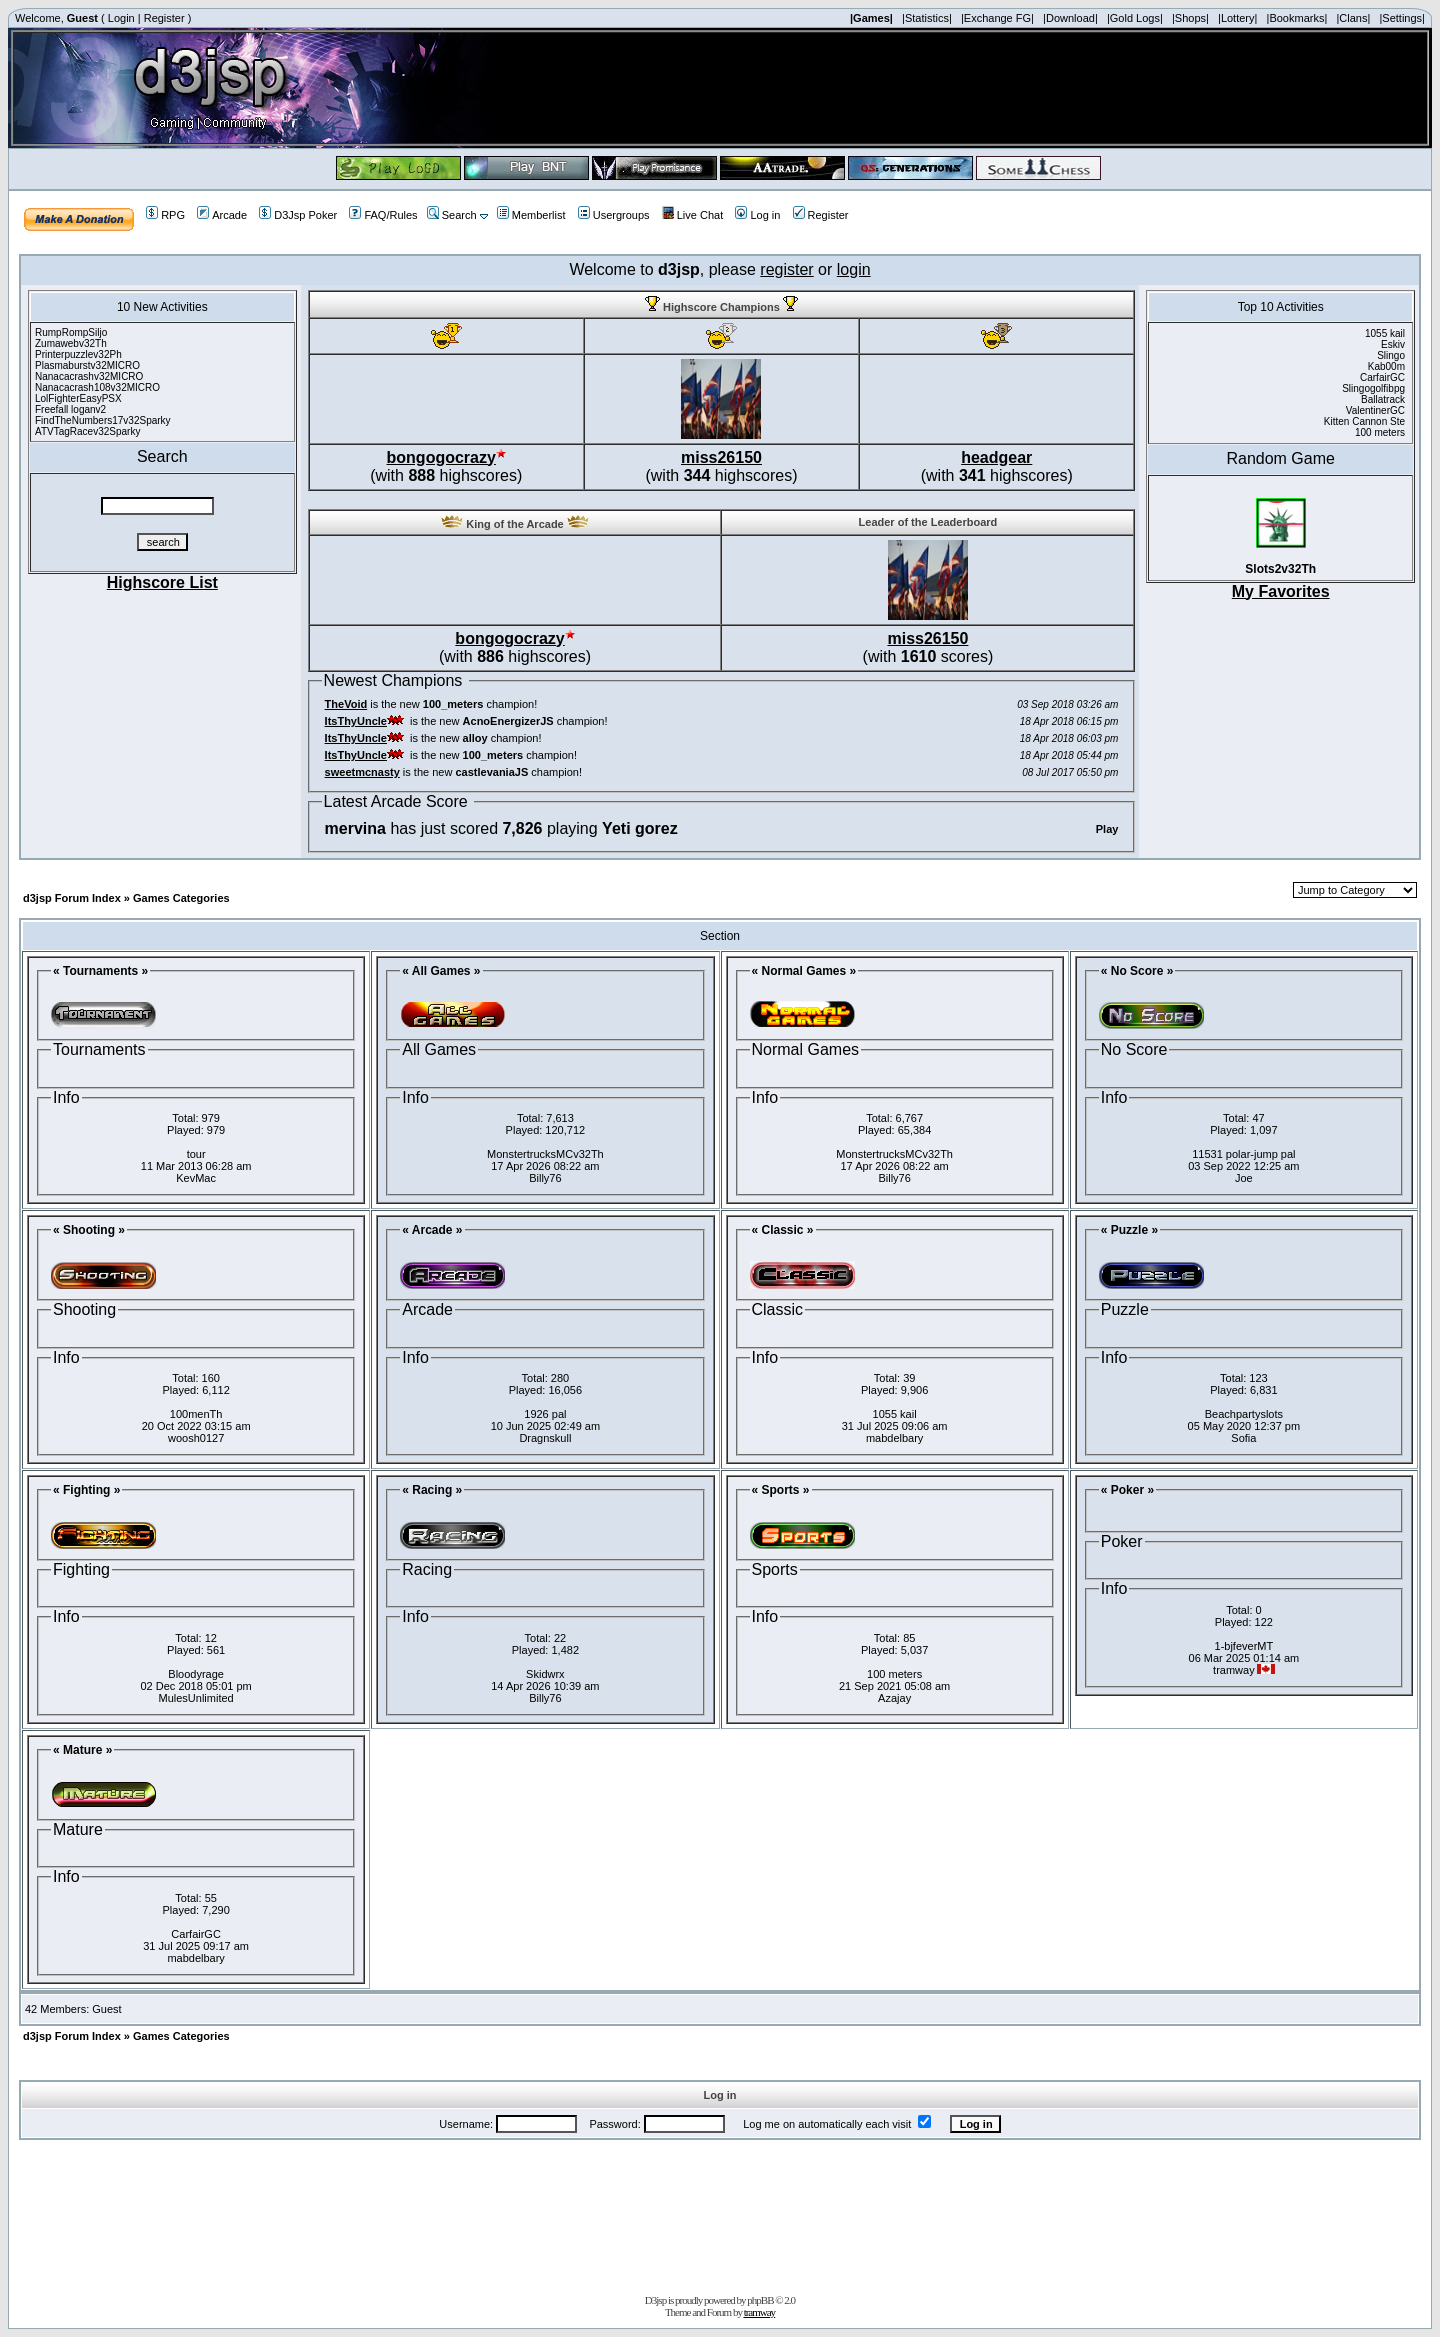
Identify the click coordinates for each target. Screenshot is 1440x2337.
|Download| (1070, 18)
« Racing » (432, 1490)
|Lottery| (1237, 18)
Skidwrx (545, 1674)
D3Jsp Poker (298, 215)
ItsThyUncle (356, 721)
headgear (996, 457)
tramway (759, 2312)
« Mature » (82, 1750)
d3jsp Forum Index (72, 898)
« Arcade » (432, 1230)
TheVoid (346, 704)
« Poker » (1127, 1490)
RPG (165, 215)
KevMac (196, 1178)
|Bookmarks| (1297, 18)
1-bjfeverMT (1244, 1646)
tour (196, 1154)
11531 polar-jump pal (1243, 1154)
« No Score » (1137, 971)
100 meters (894, 1674)
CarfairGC (196, 1934)
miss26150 (721, 457)
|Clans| (1353, 18)
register (786, 269)
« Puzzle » (1129, 1230)
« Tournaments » (100, 971)
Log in (757, 215)
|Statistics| (927, 18)
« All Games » (441, 971)
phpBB (760, 2300)
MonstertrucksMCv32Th (545, 1154)
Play (1107, 829)
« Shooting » (89, 1230)
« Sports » (781, 1490)
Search (452, 215)
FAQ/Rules (383, 215)
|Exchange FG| (997, 18)
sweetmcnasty (362, 772)
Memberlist (531, 215)
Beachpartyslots (1244, 1414)
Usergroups (614, 215)
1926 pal (545, 1414)
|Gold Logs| (1135, 18)
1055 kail (895, 1414)
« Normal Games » (804, 971)
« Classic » (783, 1230)
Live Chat (692, 215)
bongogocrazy (441, 457)
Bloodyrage (196, 1674)
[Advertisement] (720, 2213)
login (854, 269)
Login (121, 18)
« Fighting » (86, 1490)
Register (164, 18)
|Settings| (1401, 18)
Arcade (222, 215)
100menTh (196, 1414)
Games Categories (181, 898)
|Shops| (1190, 18)
